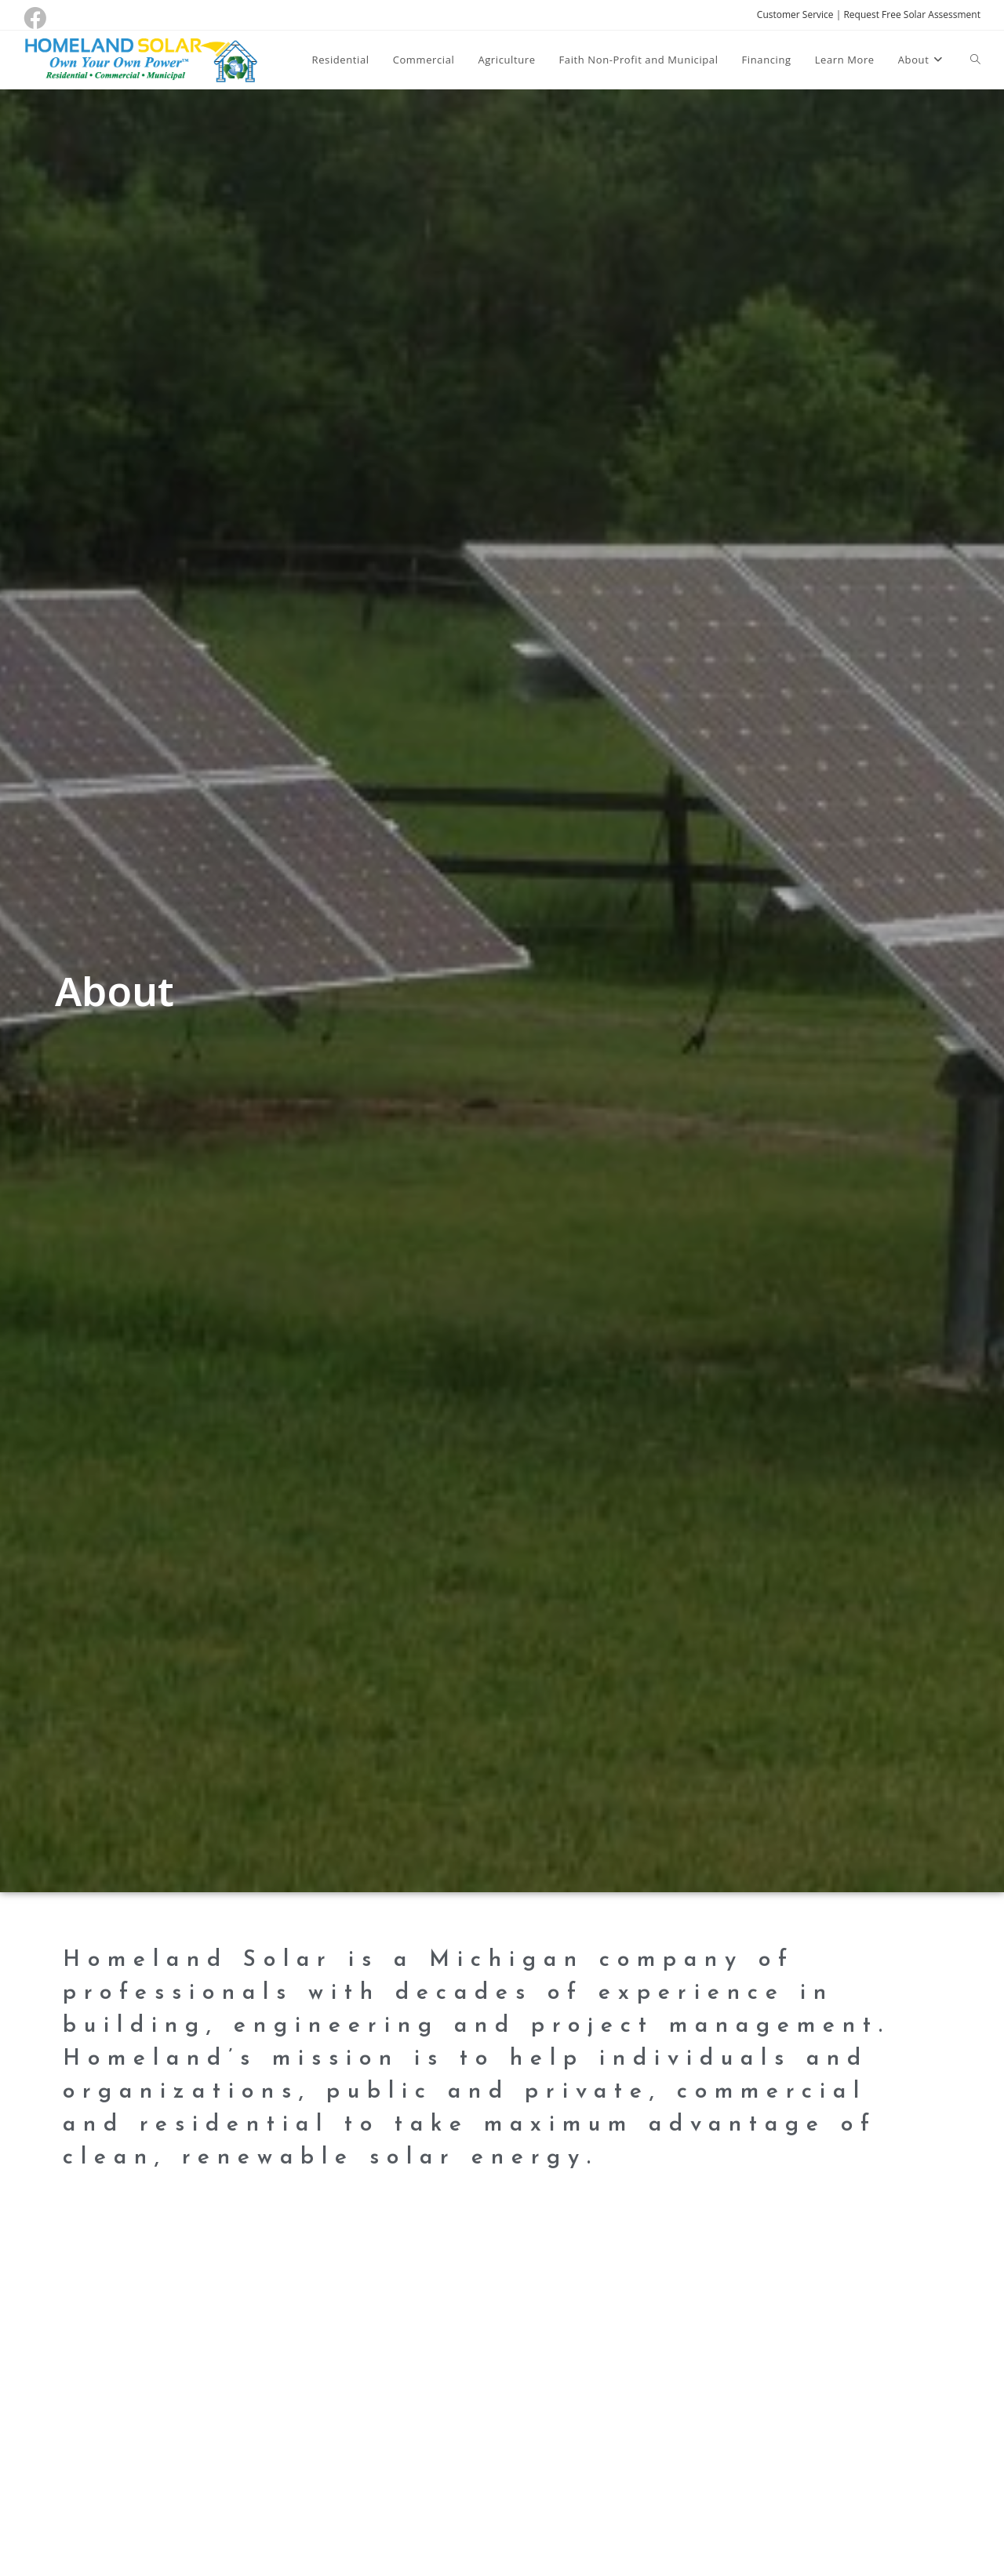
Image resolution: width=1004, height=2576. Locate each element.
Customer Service (795, 14)
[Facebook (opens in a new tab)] (37, 18)
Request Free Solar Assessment (911, 14)
